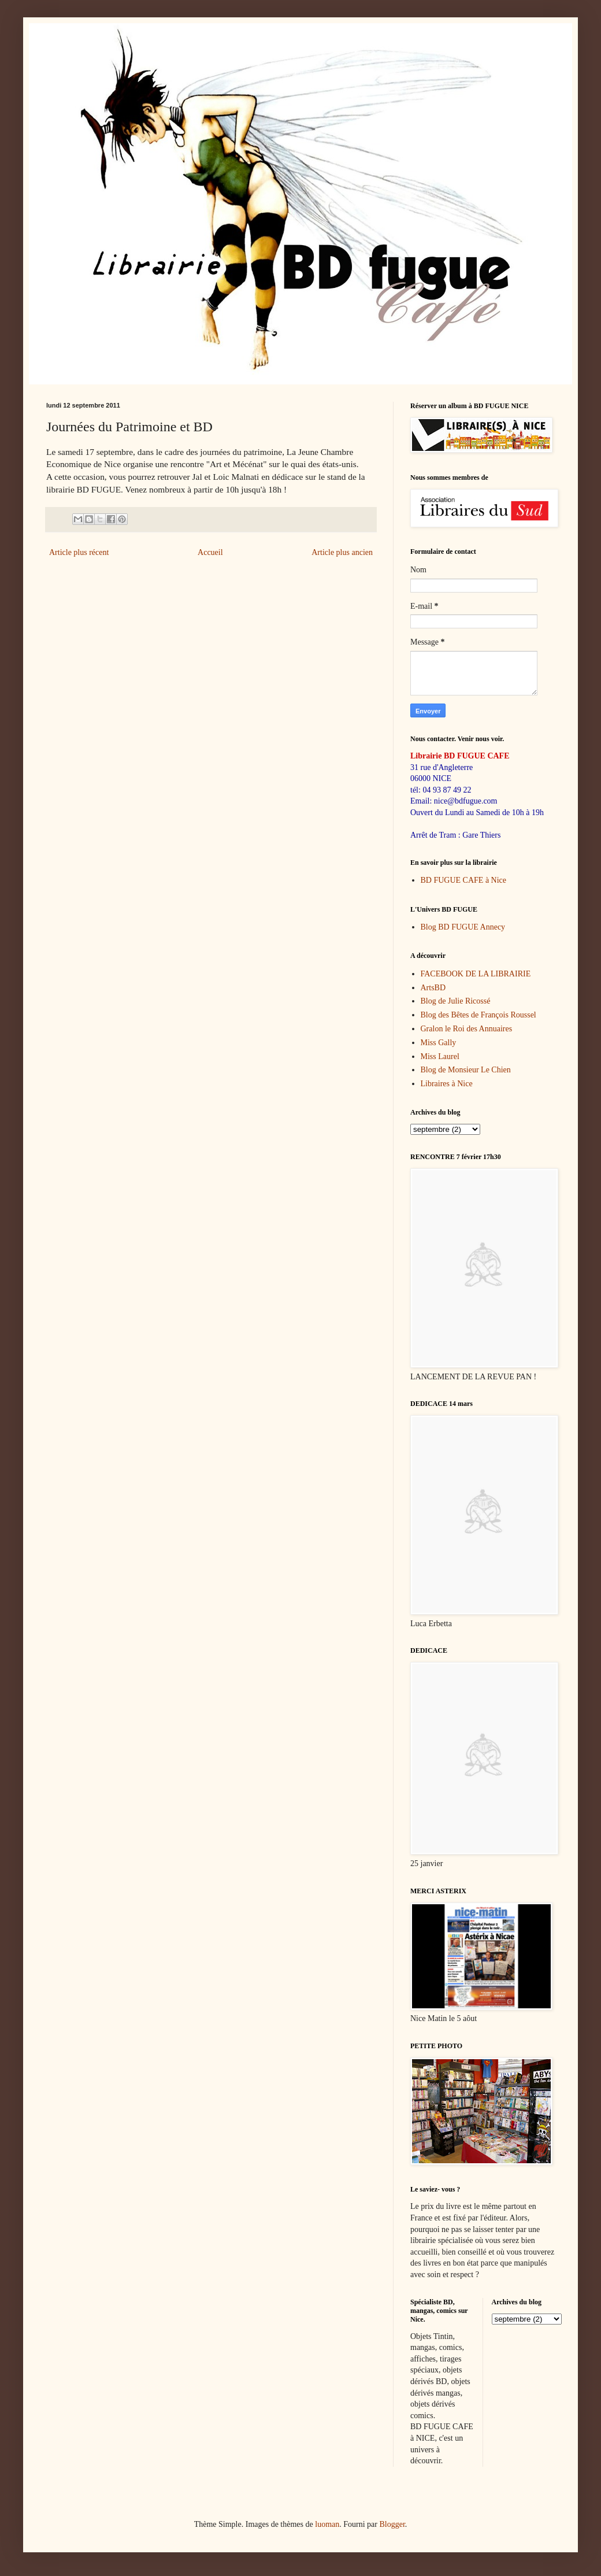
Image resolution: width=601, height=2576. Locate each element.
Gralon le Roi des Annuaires (467, 1028)
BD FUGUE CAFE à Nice (464, 880)
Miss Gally (439, 1042)
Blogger (392, 2524)
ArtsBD (433, 987)
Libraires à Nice (447, 1083)
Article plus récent (79, 552)
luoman (327, 2524)
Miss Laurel (440, 1056)
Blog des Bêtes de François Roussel (478, 1015)
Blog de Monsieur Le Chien (466, 1069)
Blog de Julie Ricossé (456, 1001)
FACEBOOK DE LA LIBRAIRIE (476, 973)
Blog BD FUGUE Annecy (463, 927)
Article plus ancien (342, 552)
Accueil (210, 552)
